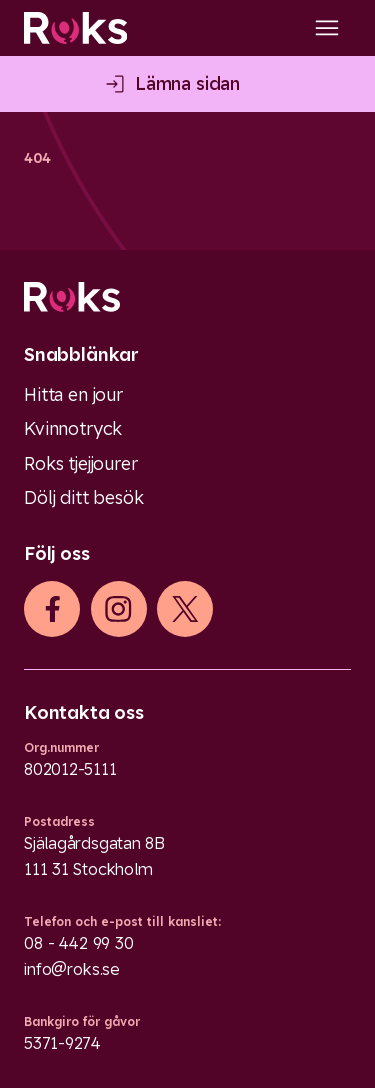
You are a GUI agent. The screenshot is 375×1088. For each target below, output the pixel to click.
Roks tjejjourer (81, 463)
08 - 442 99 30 (79, 943)
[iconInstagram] (118, 609)
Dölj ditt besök (84, 497)
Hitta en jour (73, 394)
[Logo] (187, 297)
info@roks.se (72, 969)
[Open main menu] (327, 28)
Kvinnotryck (73, 428)
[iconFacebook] (52, 609)
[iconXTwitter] (185, 609)
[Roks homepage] (75, 28)
